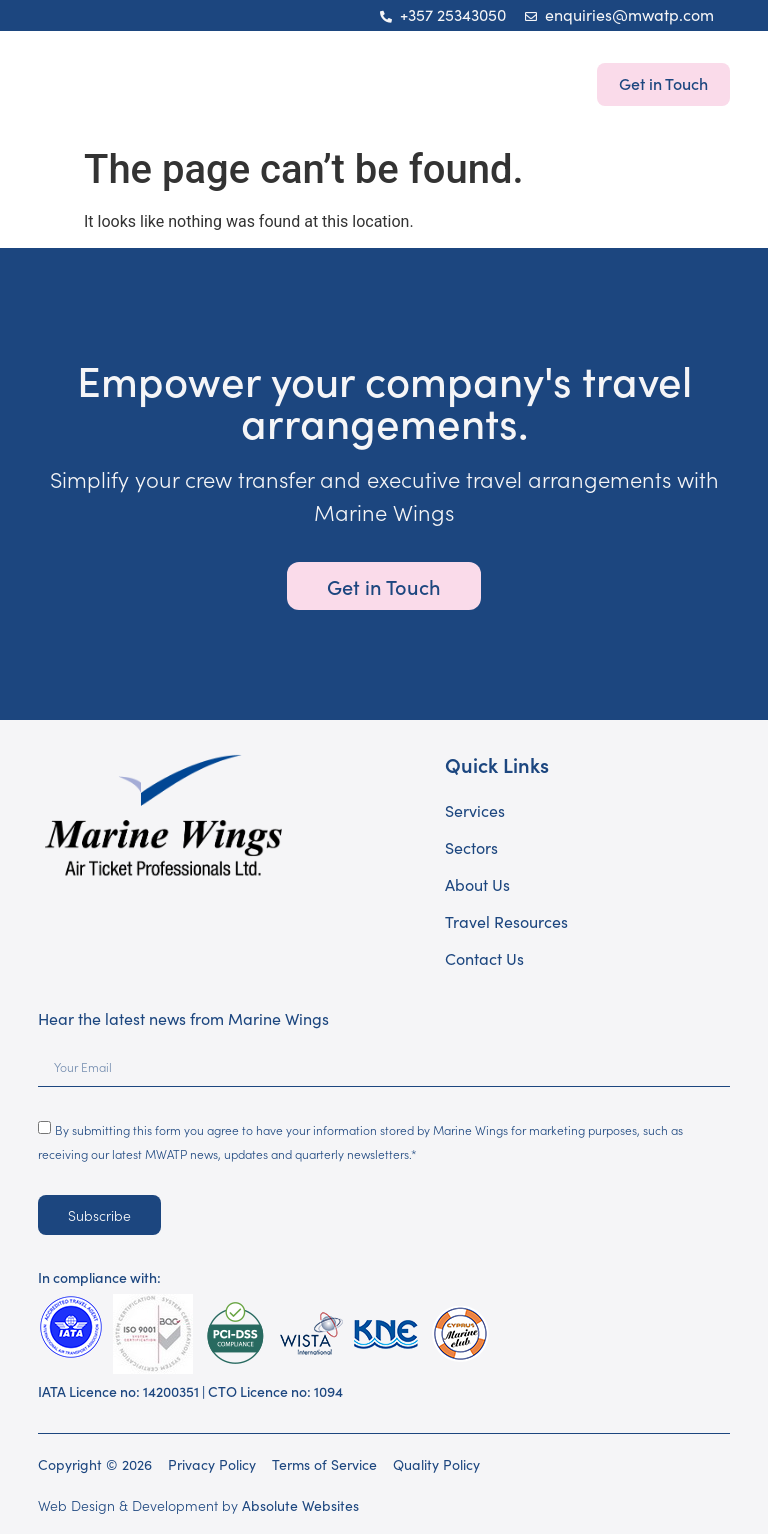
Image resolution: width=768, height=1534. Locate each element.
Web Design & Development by (198, 1505)
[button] (59, 84)
